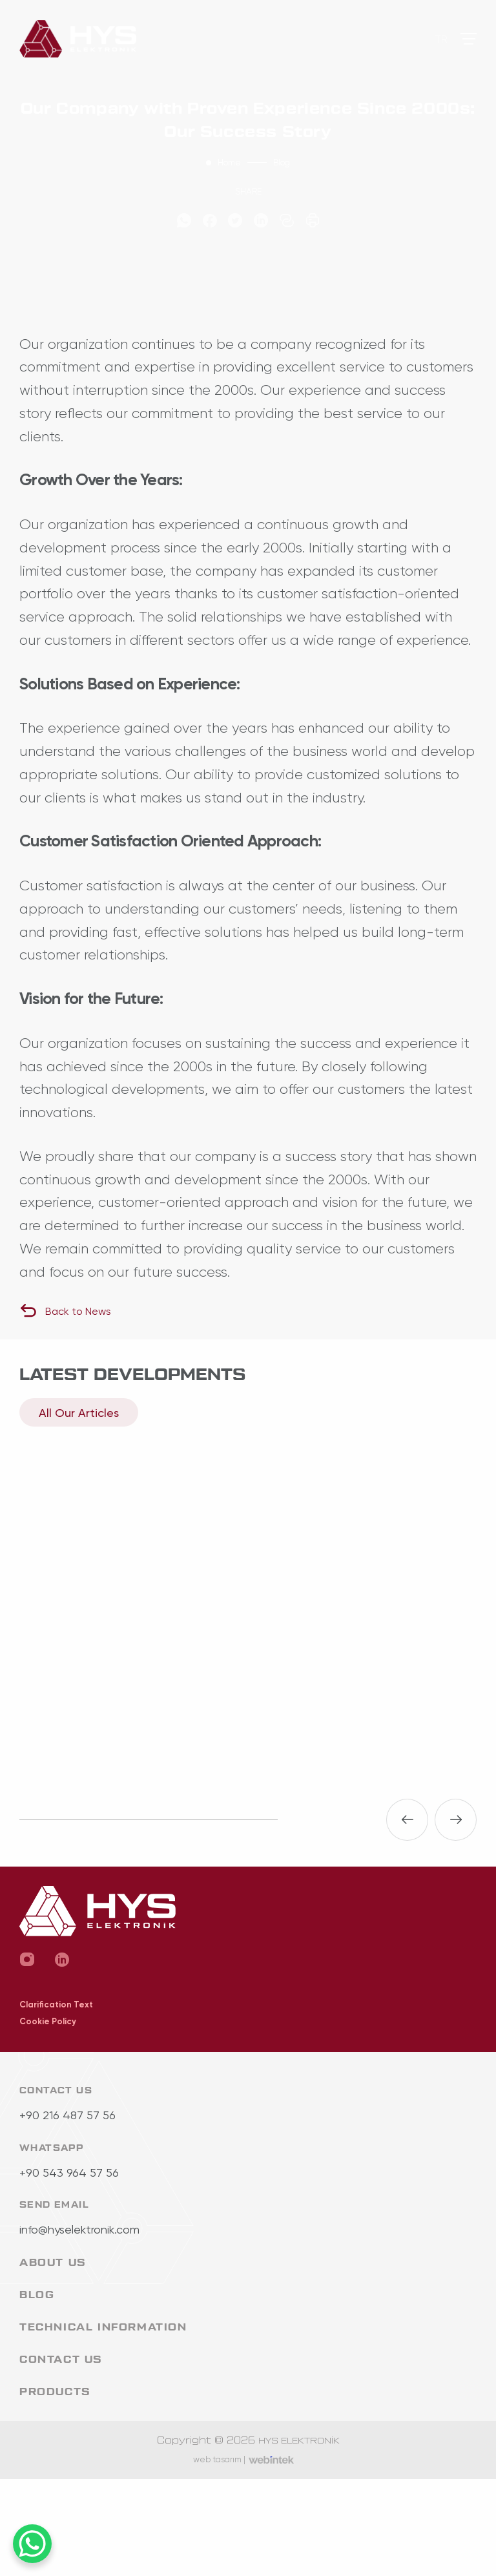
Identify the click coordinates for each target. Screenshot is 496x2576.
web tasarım (219, 2459)
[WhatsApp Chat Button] (32, 2543)
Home (229, 162)
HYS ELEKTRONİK (299, 2440)
